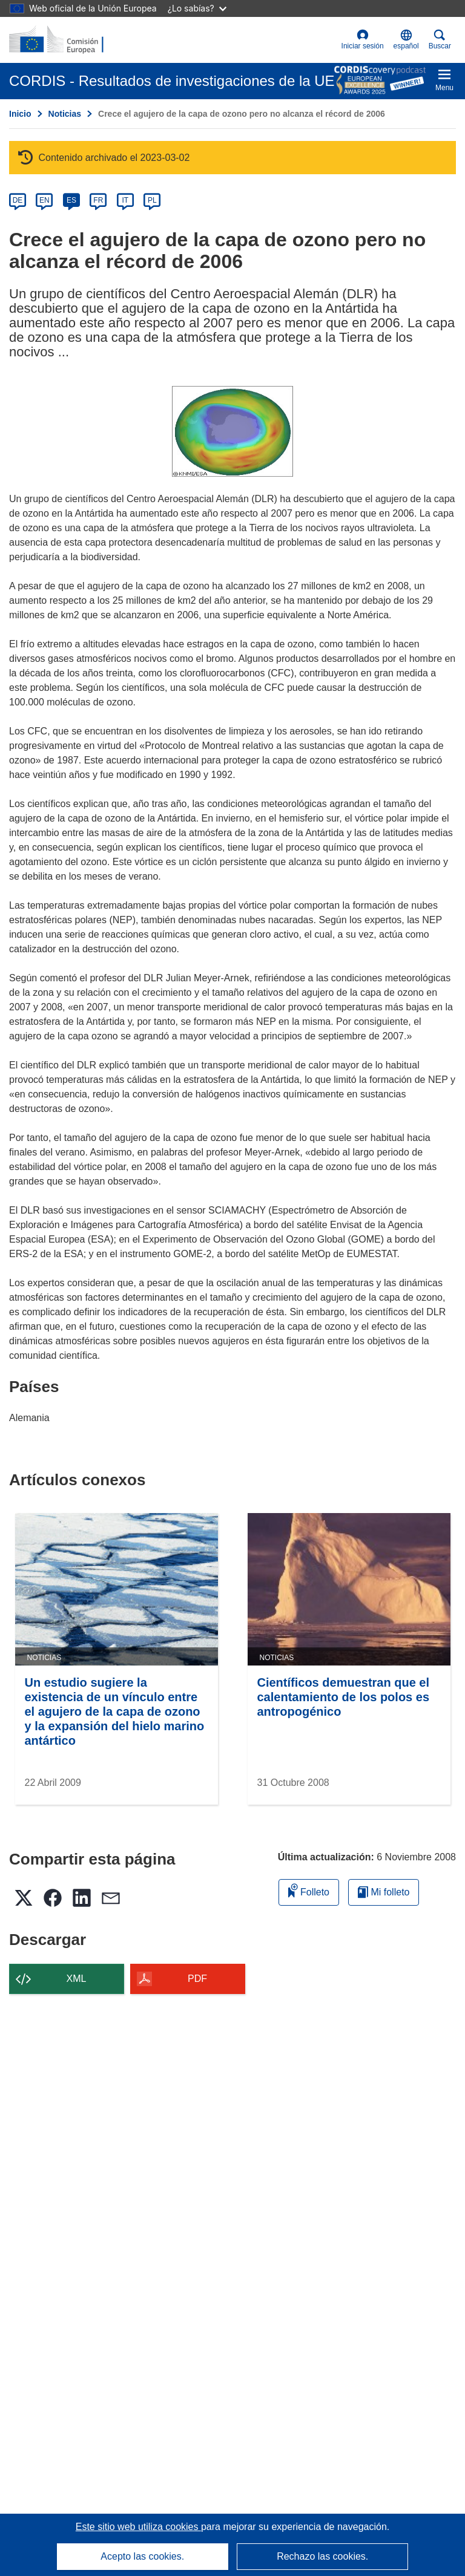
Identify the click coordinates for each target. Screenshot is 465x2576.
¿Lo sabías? (197, 8)
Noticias (64, 114)
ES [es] (71, 200)
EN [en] (44, 200)
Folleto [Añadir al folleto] (308, 1890)
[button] (406, 40)
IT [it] (125, 200)
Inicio (20, 114)
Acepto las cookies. (142, 2556)
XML (77, 1978)
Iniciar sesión (362, 39)
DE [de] (18, 200)
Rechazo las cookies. (322, 2556)
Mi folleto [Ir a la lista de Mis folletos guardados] (383, 1892)
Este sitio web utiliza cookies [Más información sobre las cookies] (138, 2527)
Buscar (440, 39)
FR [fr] (98, 200)
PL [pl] (152, 200)
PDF (197, 1978)
